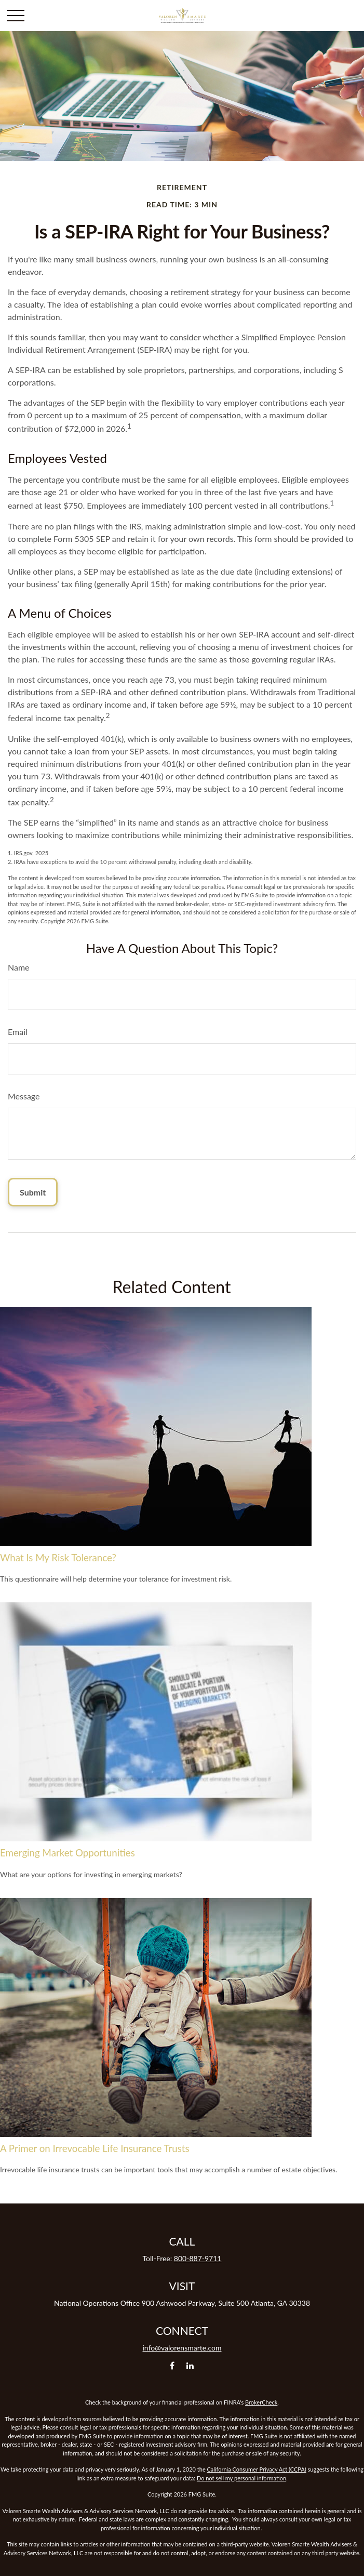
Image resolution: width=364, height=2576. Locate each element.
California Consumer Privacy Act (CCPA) (256, 2469)
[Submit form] (33, 1192)
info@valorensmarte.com (182, 2347)
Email (18, 1032)
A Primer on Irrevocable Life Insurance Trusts (95, 2148)
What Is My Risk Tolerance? (58, 1557)
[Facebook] (172, 2365)
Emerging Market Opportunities (67, 1852)
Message (24, 1096)
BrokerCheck (261, 2402)
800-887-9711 (198, 2258)
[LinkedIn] (190, 2365)
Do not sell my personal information (241, 2478)
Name (19, 967)
